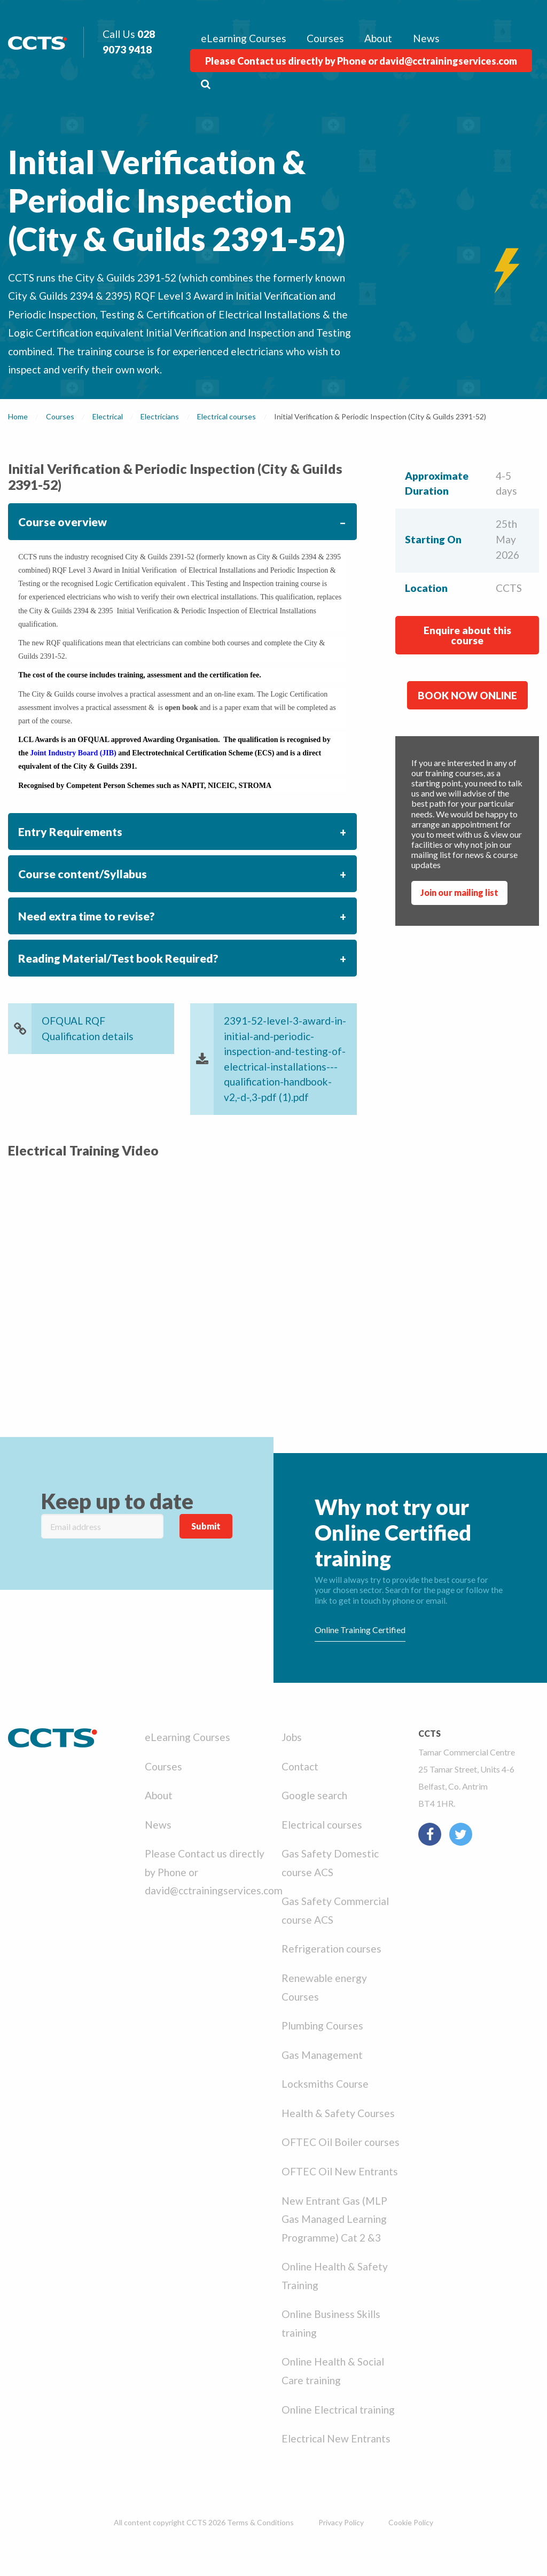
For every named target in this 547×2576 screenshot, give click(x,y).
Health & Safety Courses (338, 2113)
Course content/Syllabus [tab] (82, 873)
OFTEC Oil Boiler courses (341, 2142)
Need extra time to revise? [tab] (86, 916)
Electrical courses (322, 1824)
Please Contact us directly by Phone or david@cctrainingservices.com (361, 61)
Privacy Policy (341, 2522)
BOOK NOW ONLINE (467, 695)
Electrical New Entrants (336, 2438)
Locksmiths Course (325, 2084)
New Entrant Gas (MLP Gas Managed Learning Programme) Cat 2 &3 (334, 2219)
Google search (314, 1795)
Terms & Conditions (260, 2522)
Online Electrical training (338, 2409)
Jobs (292, 1737)
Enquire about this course (467, 635)
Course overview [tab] (62, 521)
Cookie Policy (410, 2522)
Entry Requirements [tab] (70, 831)
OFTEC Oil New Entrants (340, 2171)
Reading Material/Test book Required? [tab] (118, 958)
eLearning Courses (243, 38)
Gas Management (322, 2055)
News (426, 38)
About (378, 38)
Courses (325, 38)
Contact (300, 1766)
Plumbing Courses (322, 2025)
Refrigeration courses (331, 1948)
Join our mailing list (459, 892)
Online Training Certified (360, 1630)
